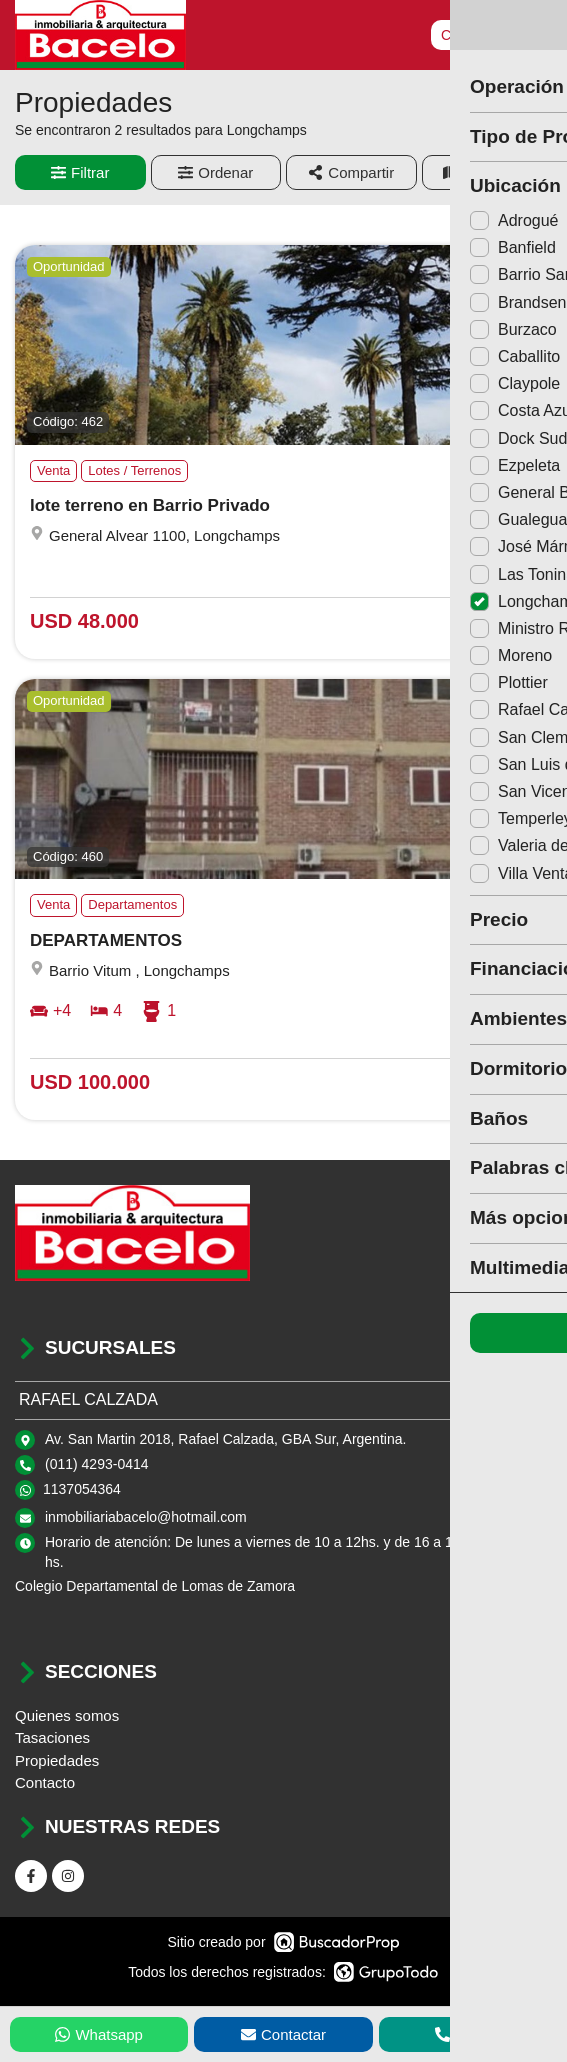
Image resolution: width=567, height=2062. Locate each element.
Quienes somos (67, 1715)
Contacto (45, 1782)
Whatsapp (99, 2034)
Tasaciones (52, 1737)
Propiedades (57, 1760)
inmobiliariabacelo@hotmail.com (146, 1517)
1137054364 (82, 1489)
